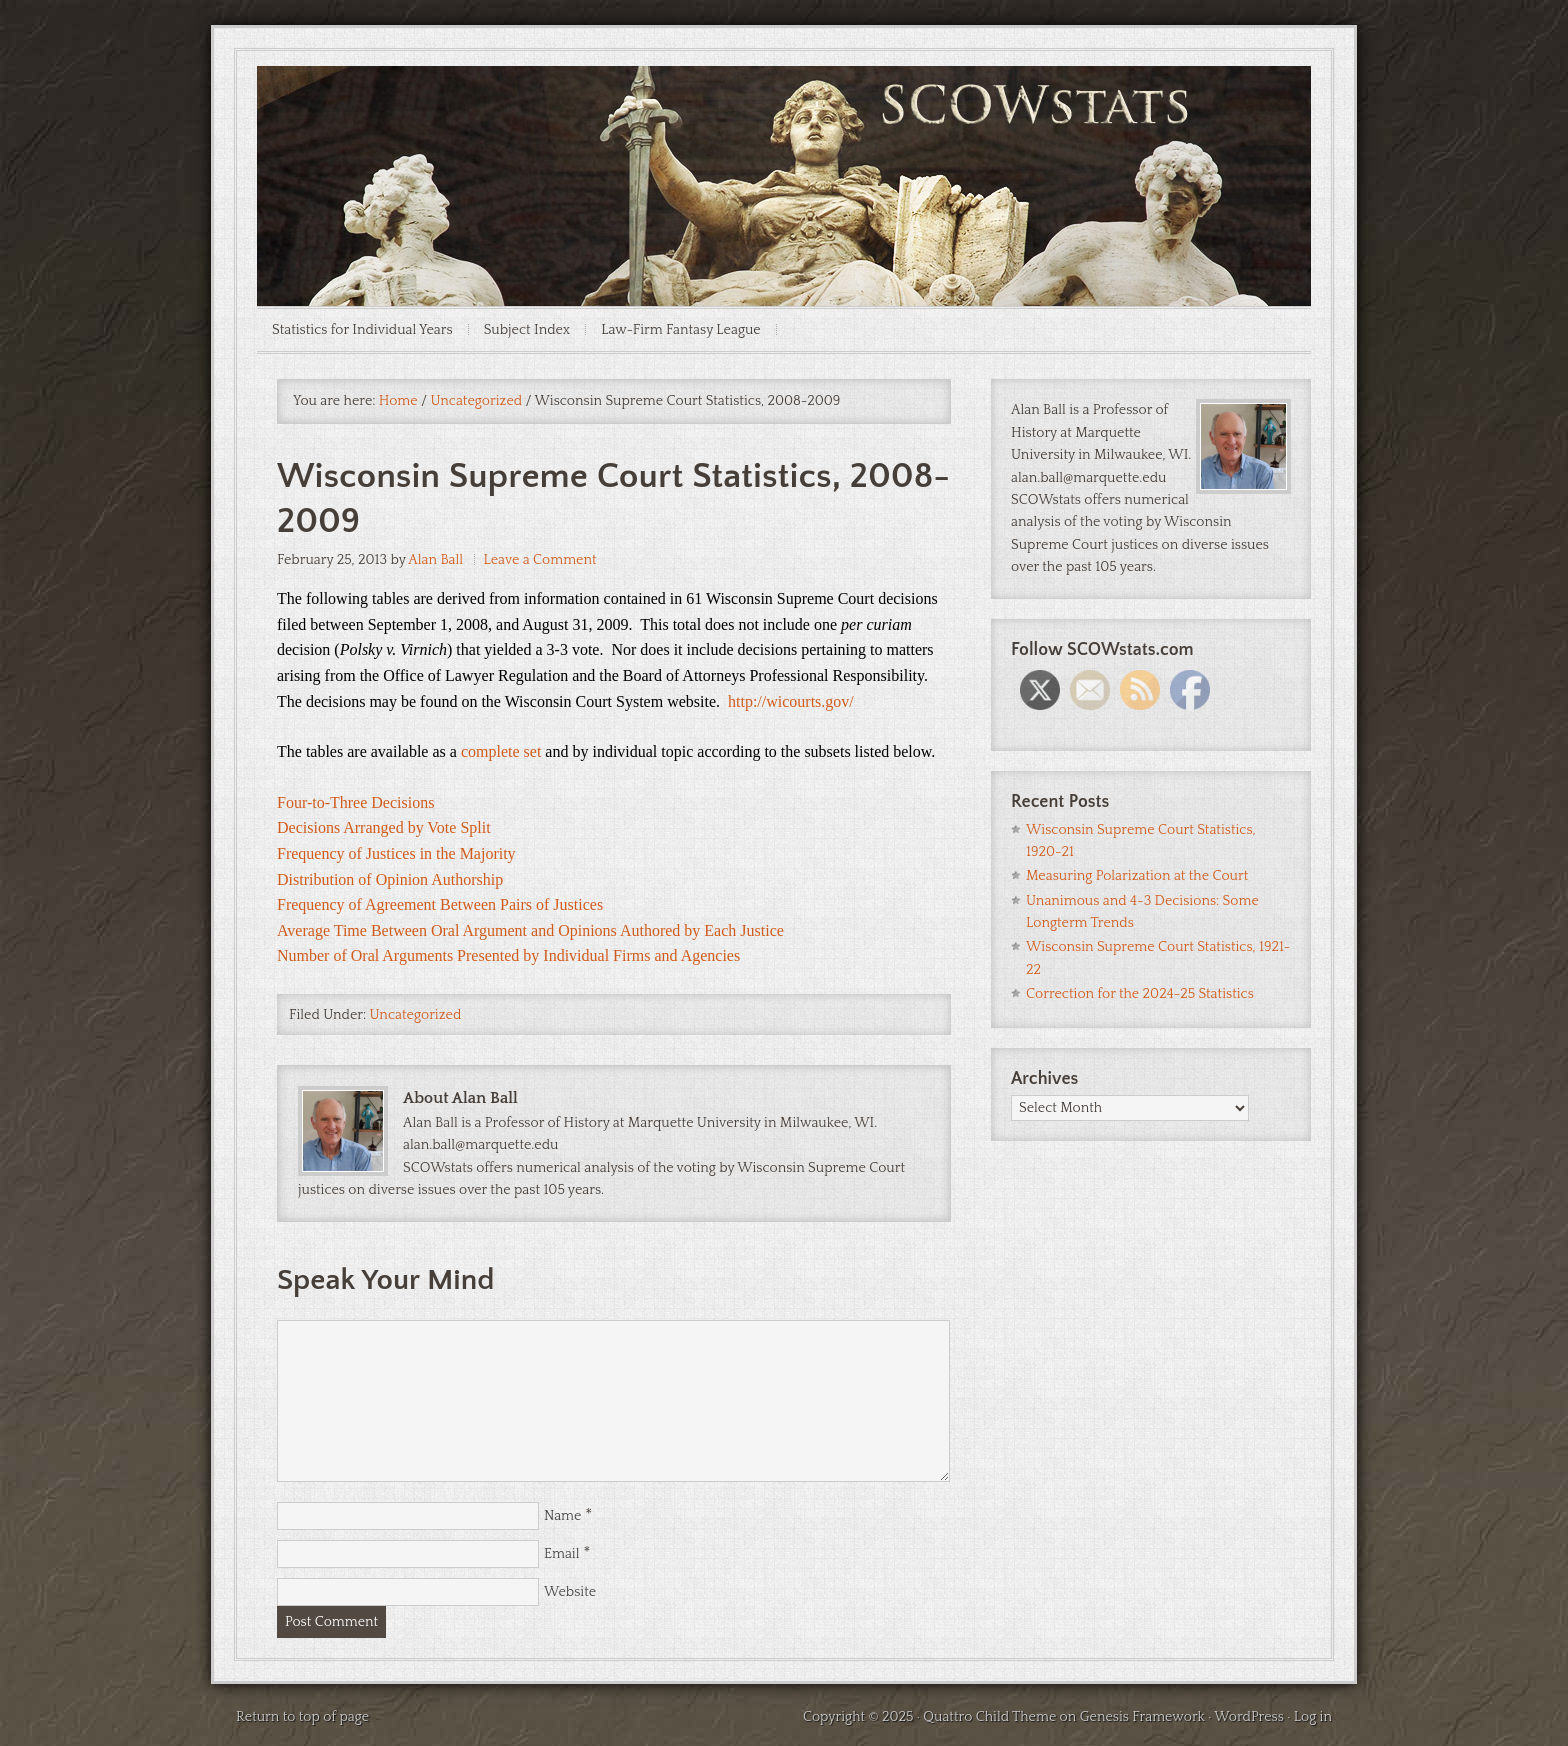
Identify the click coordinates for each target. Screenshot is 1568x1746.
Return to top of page (302, 1717)
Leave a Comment (540, 560)
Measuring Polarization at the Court (1137, 876)
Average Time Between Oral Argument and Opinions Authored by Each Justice (530, 930)
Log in (1313, 1717)
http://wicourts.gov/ (791, 701)
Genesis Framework (1142, 1717)
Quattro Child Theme (989, 1717)
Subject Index (527, 330)
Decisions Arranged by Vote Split (384, 827)
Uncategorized (416, 1015)
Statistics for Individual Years (362, 330)
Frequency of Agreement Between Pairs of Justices (440, 904)
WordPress (1249, 1717)
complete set (503, 751)
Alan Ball (435, 560)
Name (562, 1516)
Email (562, 1554)
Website (570, 1592)
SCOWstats (784, 126)
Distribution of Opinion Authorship (390, 879)
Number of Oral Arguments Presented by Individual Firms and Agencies (508, 955)
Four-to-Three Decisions (355, 802)
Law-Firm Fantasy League (681, 330)
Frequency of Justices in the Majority (396, 853)
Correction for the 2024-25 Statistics (1140, 994)
